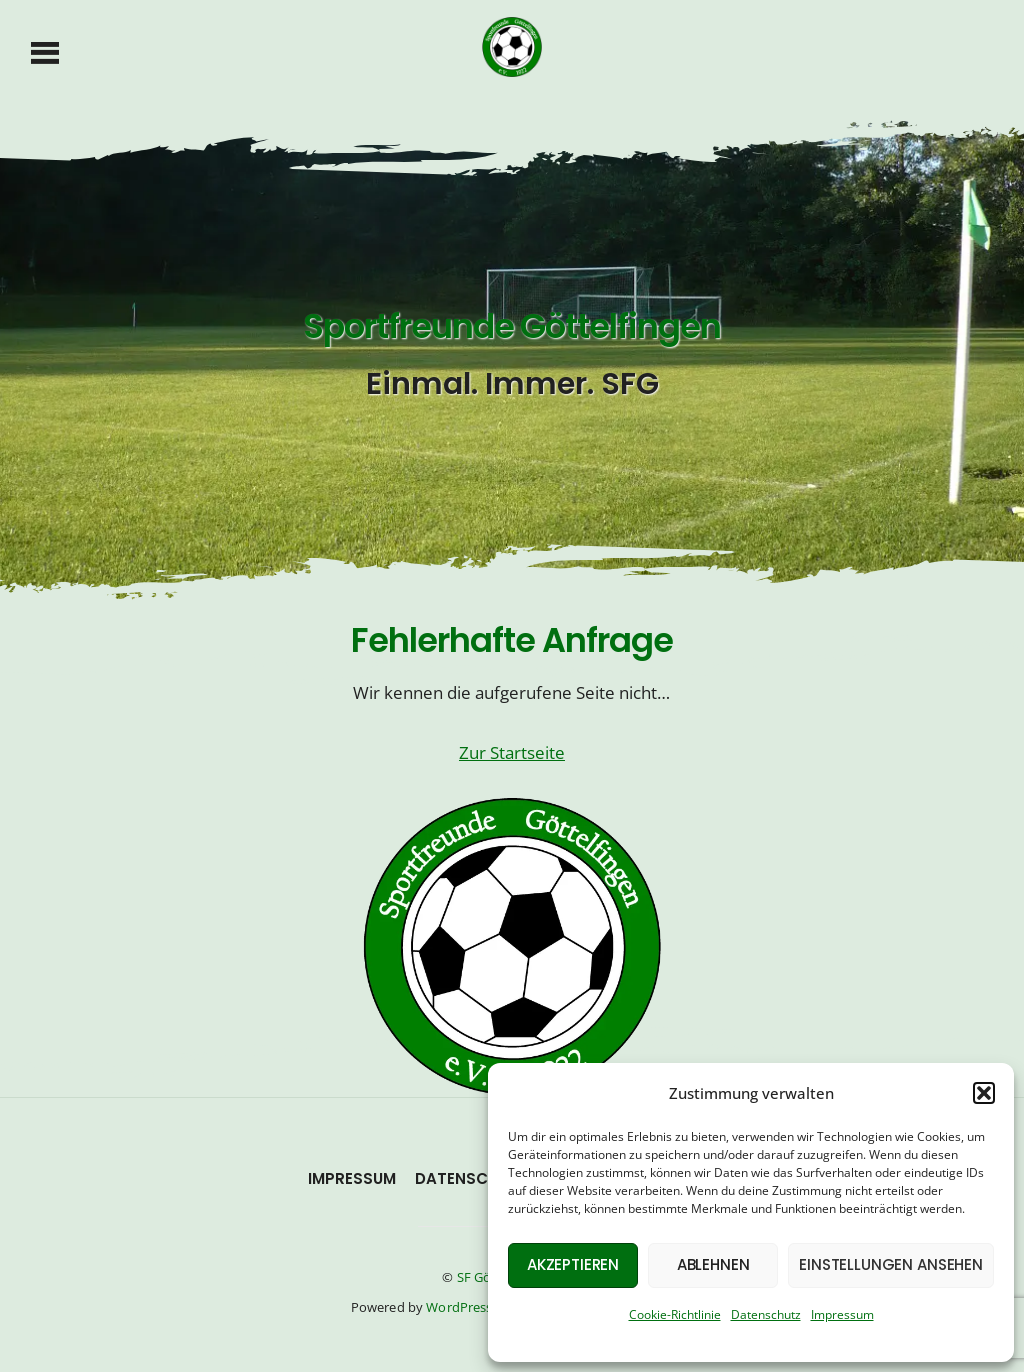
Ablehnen (713, 1264)
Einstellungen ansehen (891, 1264)
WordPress (459, 1307)
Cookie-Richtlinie (675, 1314)
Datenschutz (766, 1314)
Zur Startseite (512, 752)
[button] (984, 1093)
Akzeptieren (573, 1264)
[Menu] (45, 51)
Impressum (842, 1314)
